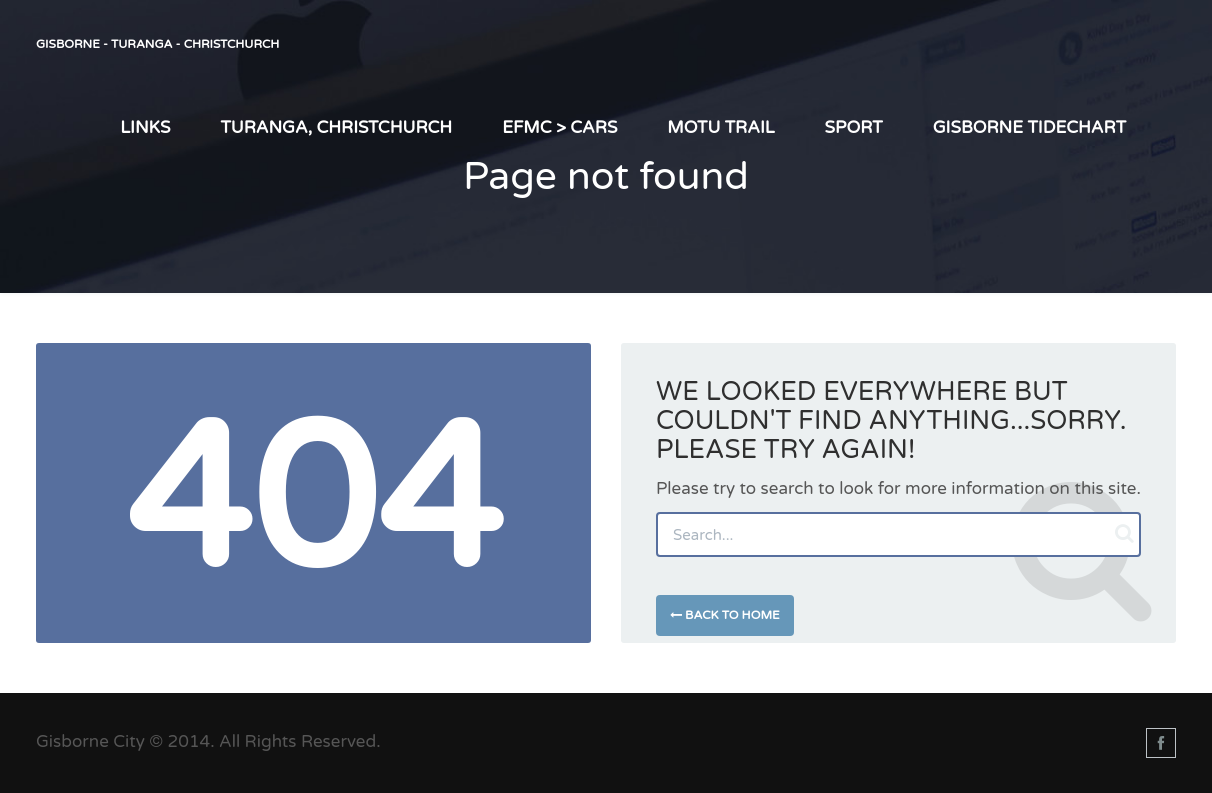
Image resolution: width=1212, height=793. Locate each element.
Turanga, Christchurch (336, 127)
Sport (854, 127)
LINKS (145, 127)
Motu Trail (720, 127)
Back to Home (725, 615)
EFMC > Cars (559, 127)
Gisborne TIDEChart (1029, 127)
